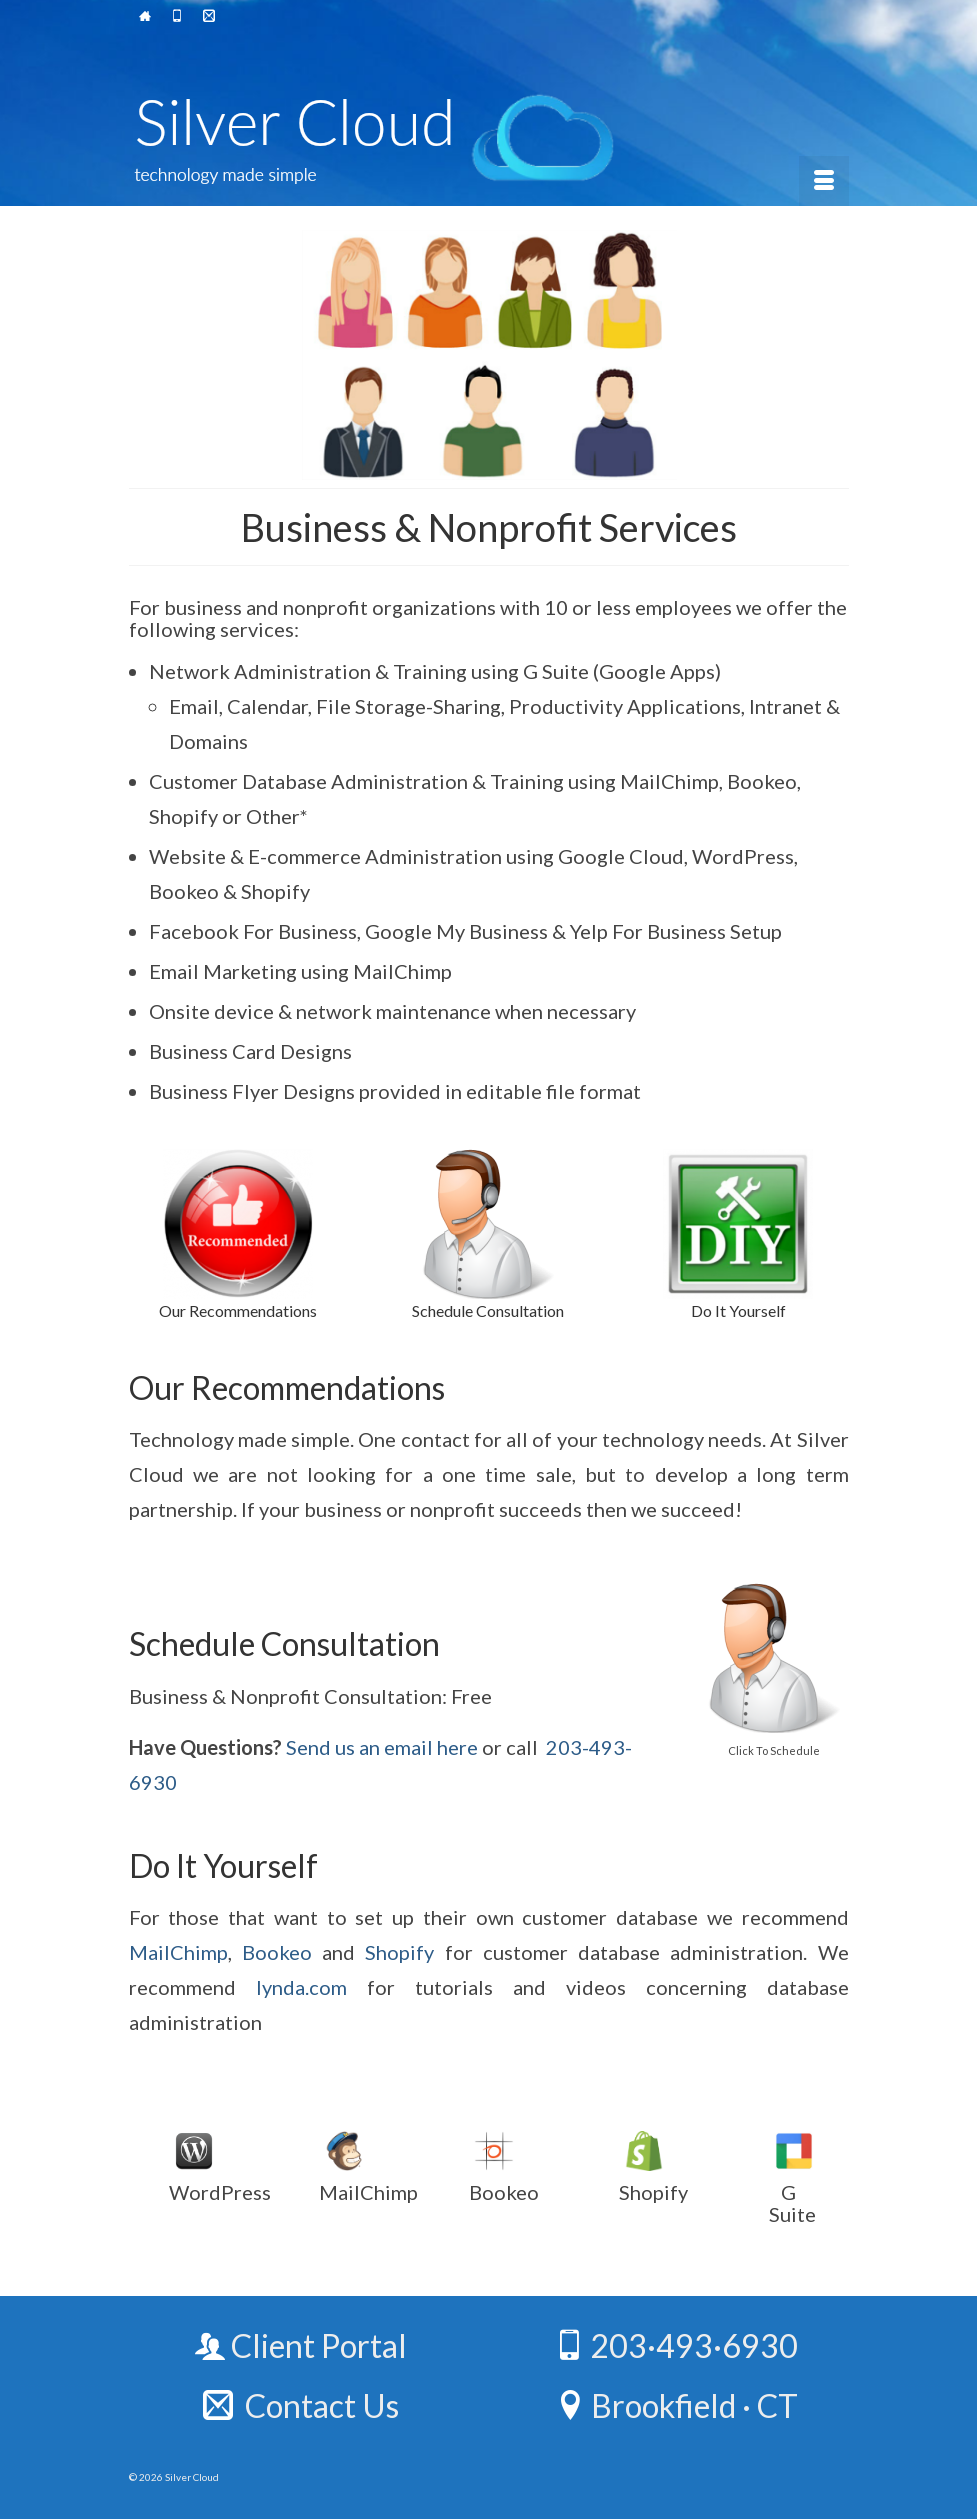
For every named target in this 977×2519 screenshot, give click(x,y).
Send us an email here (382, 1747)
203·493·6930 (676, 2345)
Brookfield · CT (676, 2405)
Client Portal (301, 2345)
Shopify (399, 1952)
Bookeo (277, 1952)
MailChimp (178, 1952)
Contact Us (301, 2405)
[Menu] (824, 181)
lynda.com (301, 1987)
